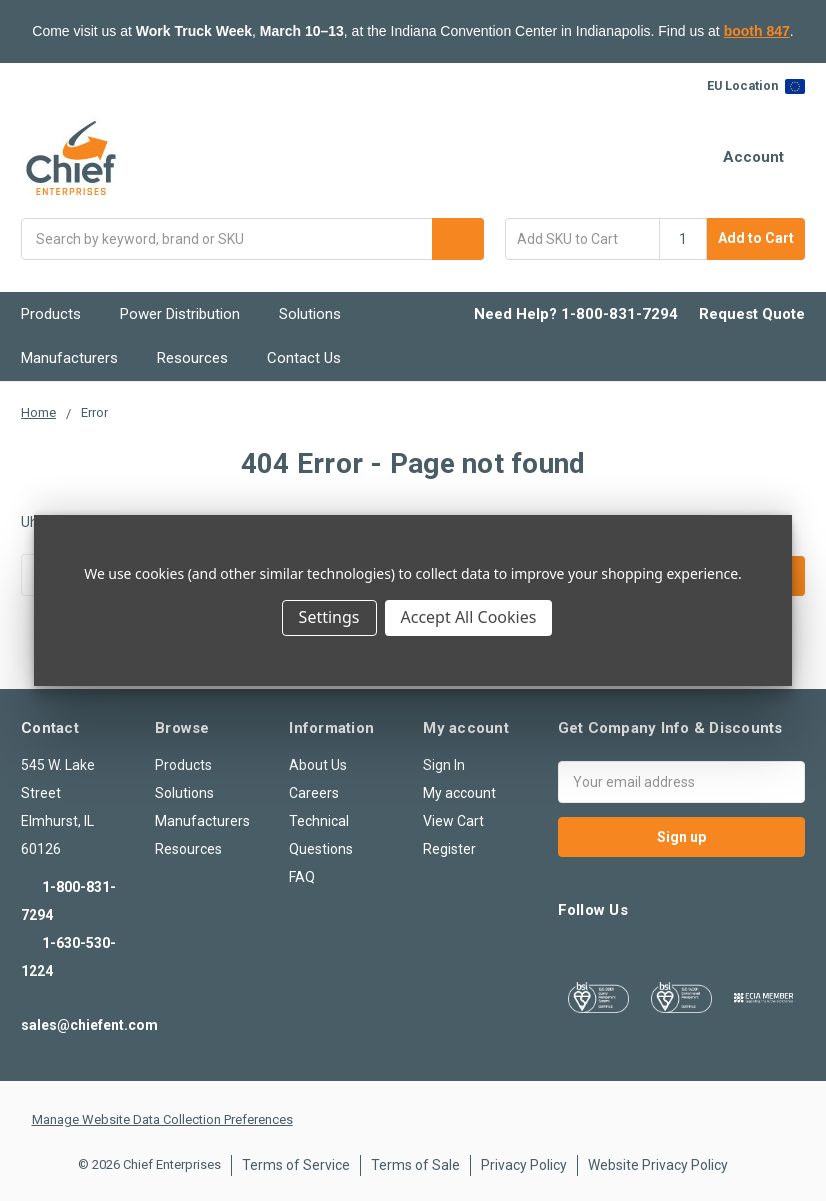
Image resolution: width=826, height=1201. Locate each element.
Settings (329, 617)
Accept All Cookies (469, 617)
